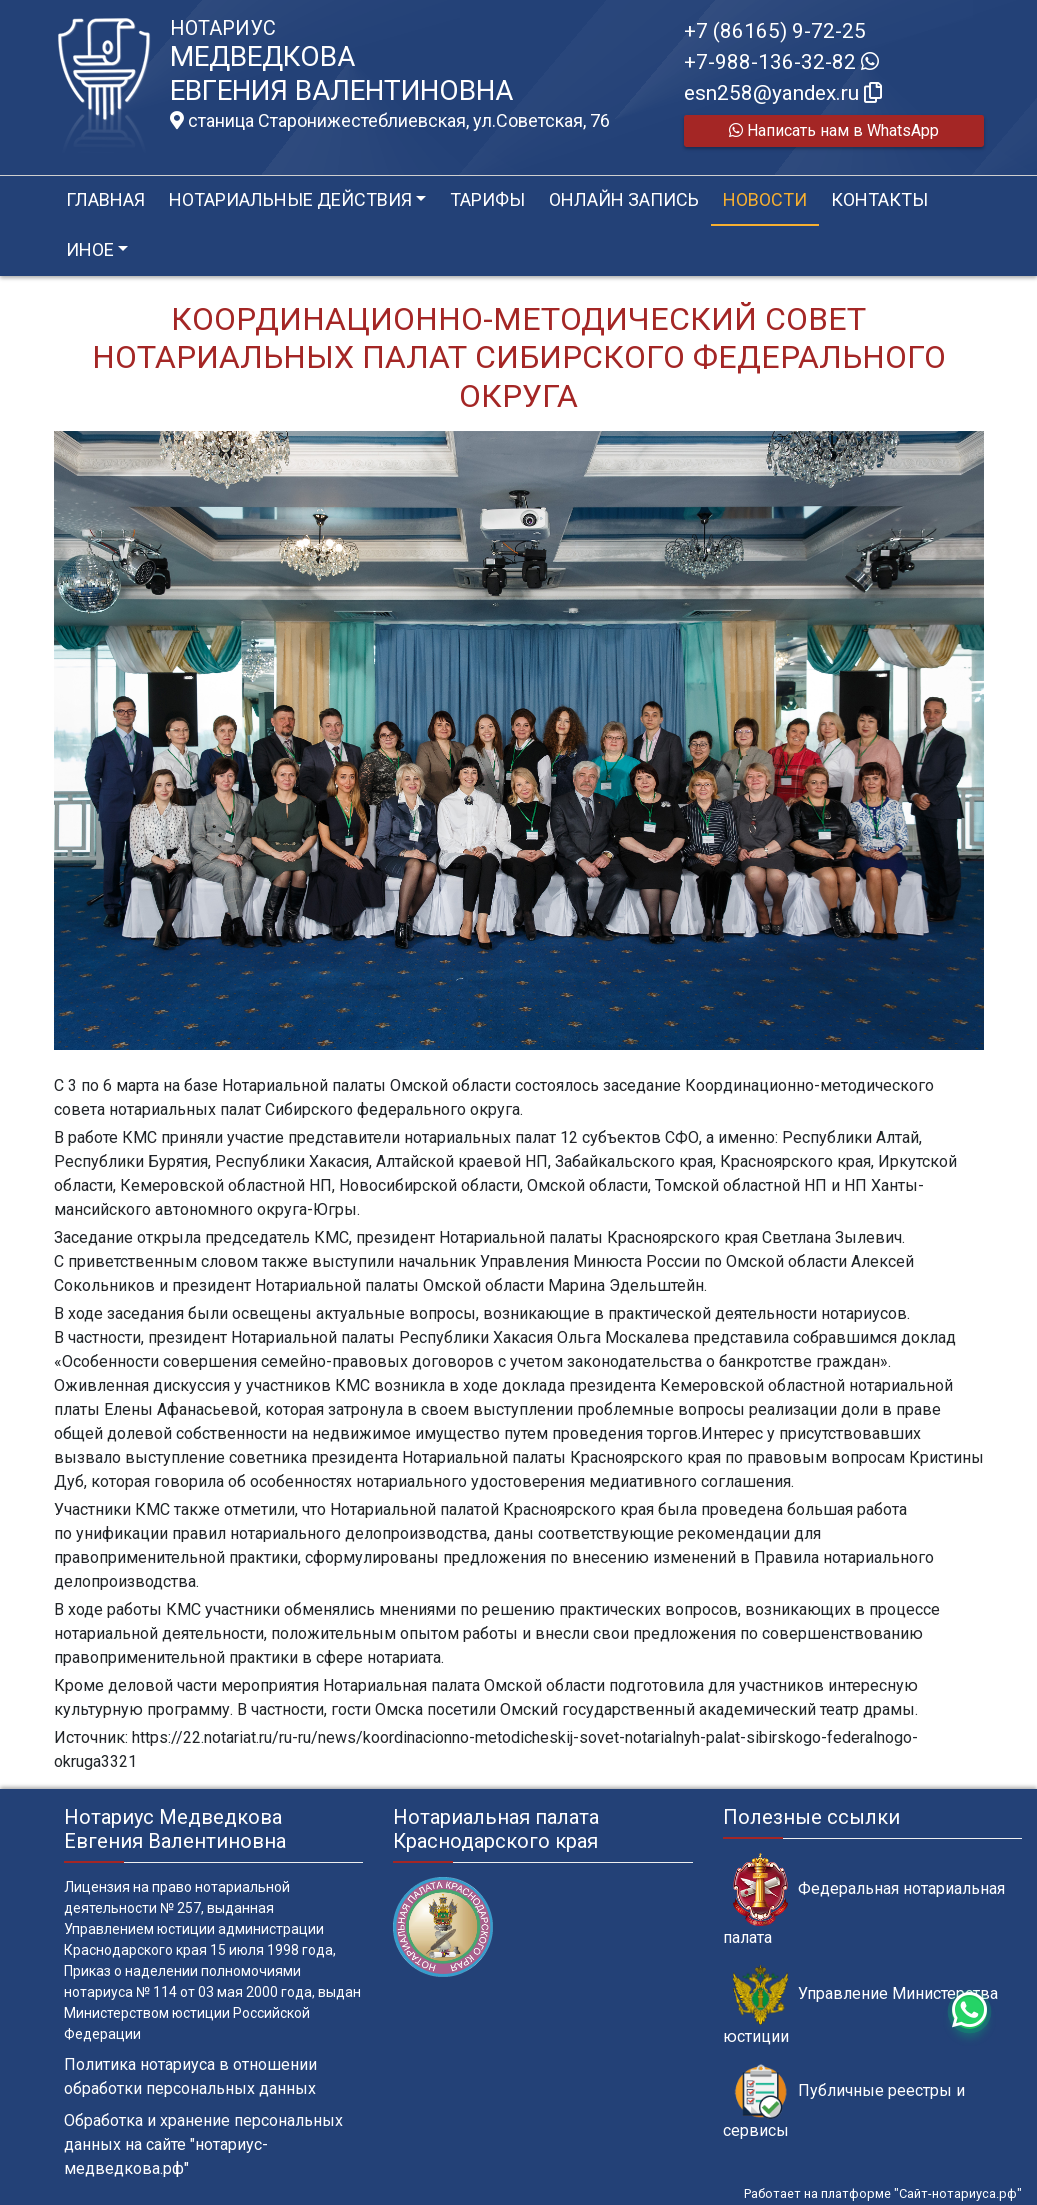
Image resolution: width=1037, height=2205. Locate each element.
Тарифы (487, 199)
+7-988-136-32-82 (781, 62)
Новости (765, 199)
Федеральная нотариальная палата (864, 1900)
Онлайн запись (624, 199)
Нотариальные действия (290, 199)
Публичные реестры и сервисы (844, 2102)
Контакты (879, 199)
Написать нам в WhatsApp (834, 130)
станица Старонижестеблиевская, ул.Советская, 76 (390, 121)
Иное (90, 249)
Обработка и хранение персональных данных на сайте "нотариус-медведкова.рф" (203, 2144)
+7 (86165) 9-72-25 (775, 31)
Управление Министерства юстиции (860, 2005)
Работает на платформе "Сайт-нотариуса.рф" (883, 2193)
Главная (105, 199)
